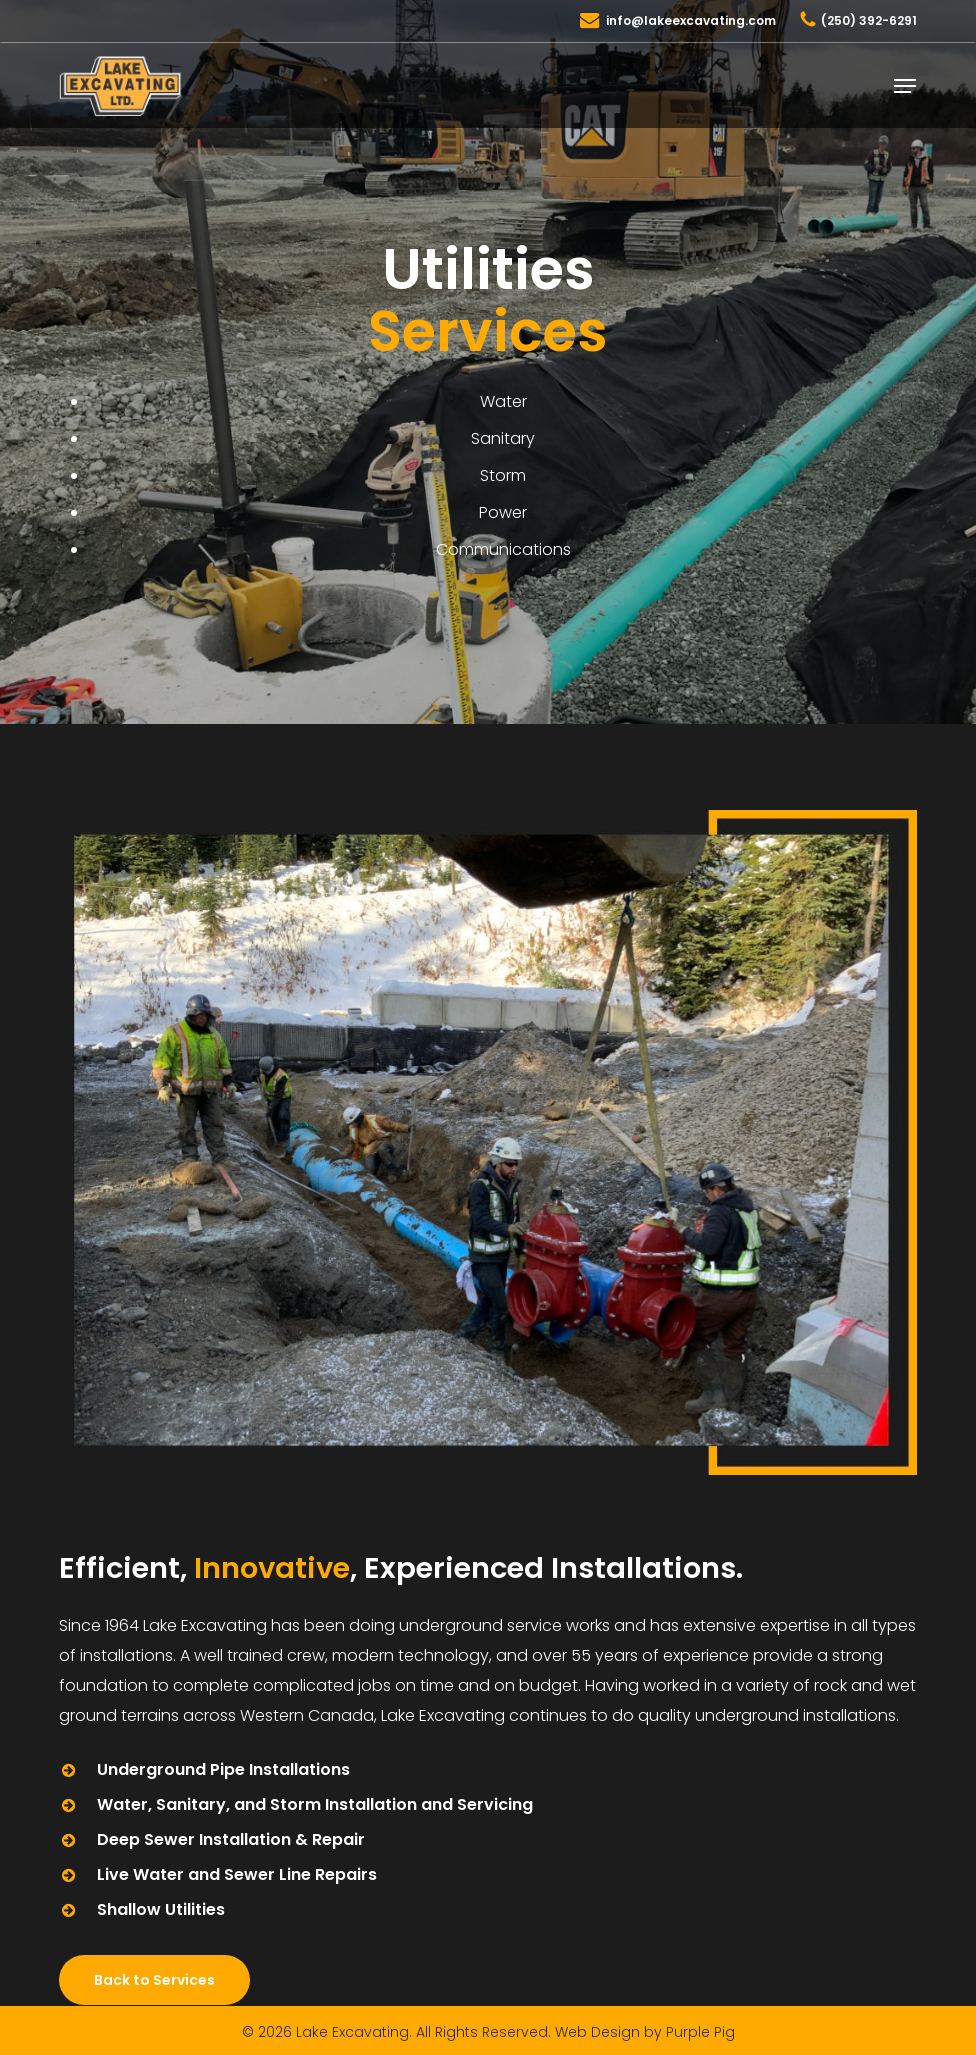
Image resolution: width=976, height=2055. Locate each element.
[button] (905, 86)
